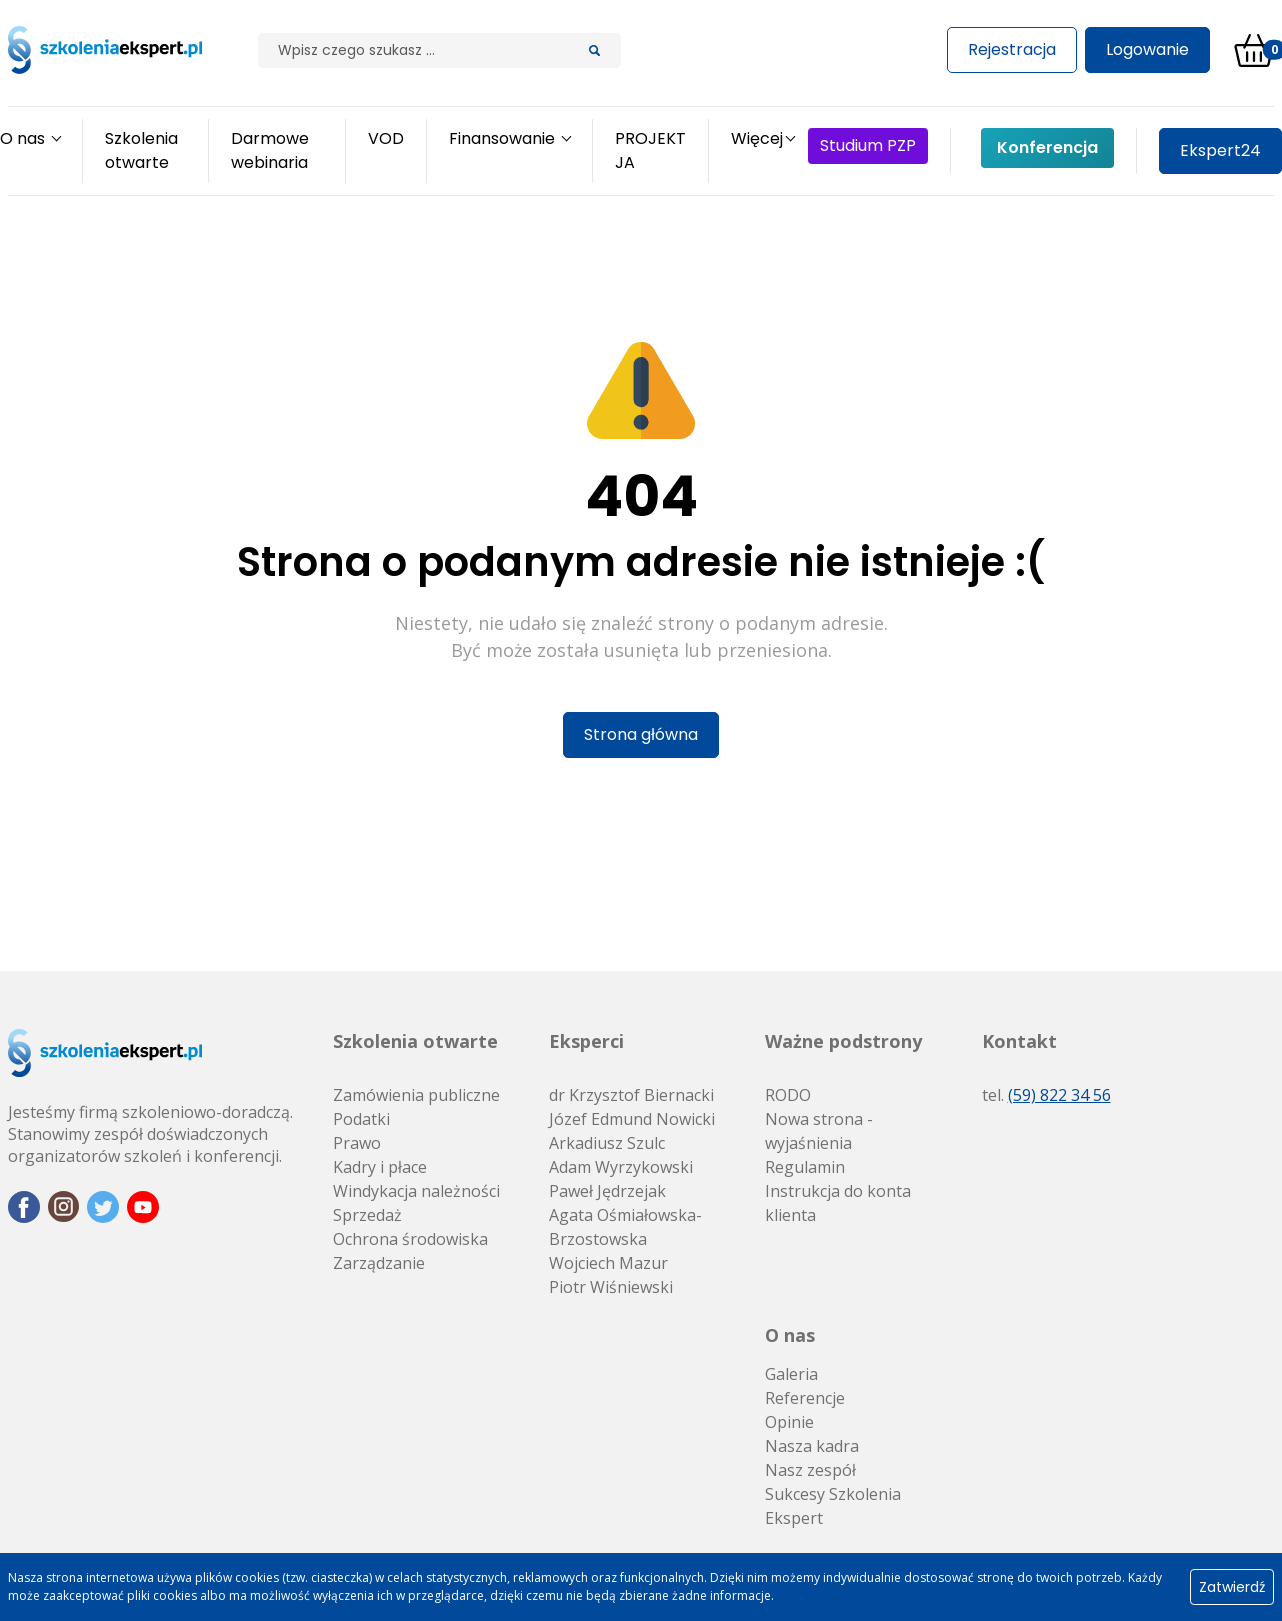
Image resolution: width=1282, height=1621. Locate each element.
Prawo (357, 1143)
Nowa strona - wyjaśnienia (819, 1131)
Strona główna (641, 734)
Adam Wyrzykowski (621, 1167)
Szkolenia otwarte (415, 1041)
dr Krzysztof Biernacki (631, 1095)
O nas (790, 1335)
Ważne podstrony (843, 1041)
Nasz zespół (810, 1470)
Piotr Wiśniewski (611, 1287)
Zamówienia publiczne (416, 1095)
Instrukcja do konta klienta (838, 1203)
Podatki (361, 1119)
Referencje (805, 1398)
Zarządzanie (379, 1263)
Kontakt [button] (1019, 1041)
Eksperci (586, 1041)
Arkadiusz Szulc (607, 1143)
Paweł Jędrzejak (607, 1191)
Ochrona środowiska (410, 1239)
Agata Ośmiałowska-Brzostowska (625, 1227)
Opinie (789, 1422)
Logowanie (1147, 49)
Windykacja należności (416, 1191)
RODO (788, 1095)
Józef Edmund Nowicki (632, 1119)
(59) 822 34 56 (1059, 1095)
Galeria (791, 1374)
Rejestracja (1012, 49)
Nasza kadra (812, 1446)
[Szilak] (413, 50)
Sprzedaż (367, 1215)
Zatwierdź (1232, 1587)
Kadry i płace (380, 1167)
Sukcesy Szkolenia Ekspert (833, 1506)
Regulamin (805, 1167)
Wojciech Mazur (608, 1263)
